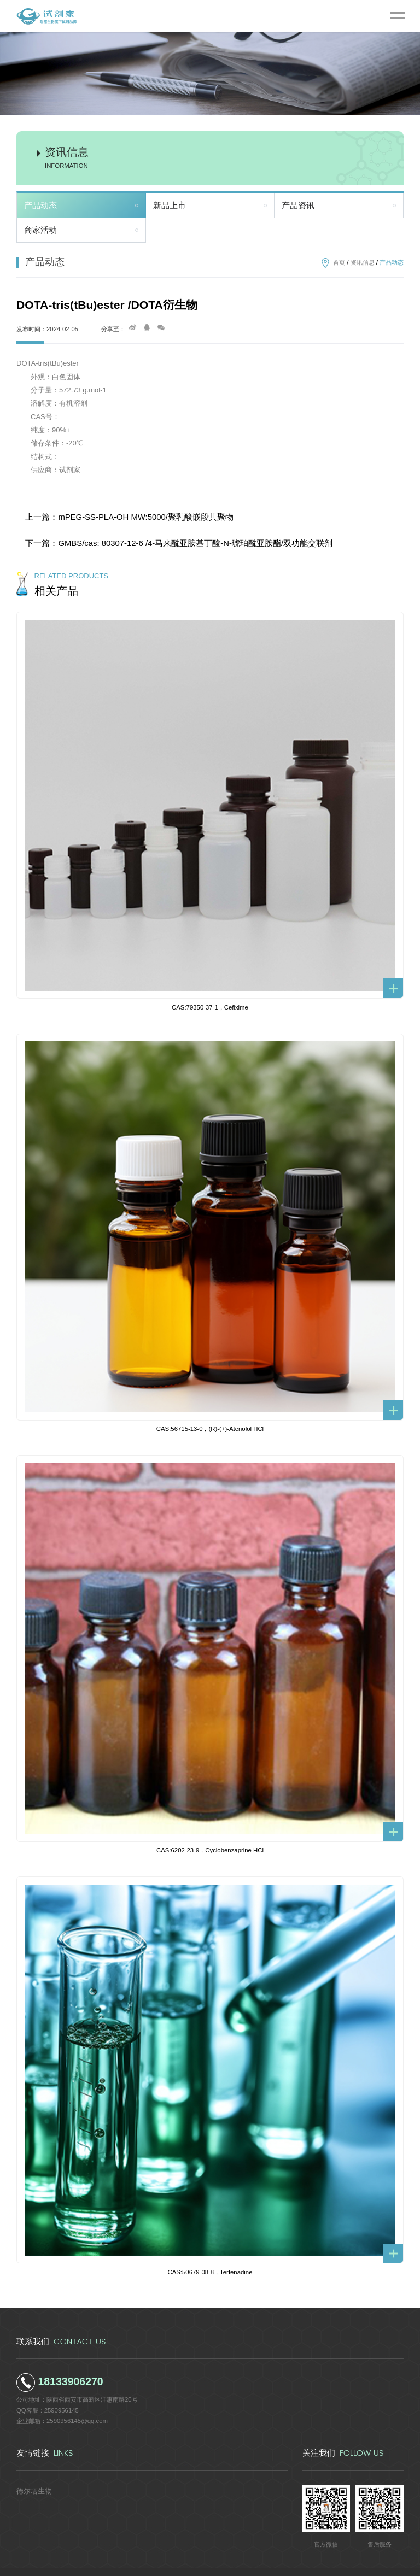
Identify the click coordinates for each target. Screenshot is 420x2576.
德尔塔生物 (31, 2473)
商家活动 (40, 230)
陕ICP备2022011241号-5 (284, 2563)
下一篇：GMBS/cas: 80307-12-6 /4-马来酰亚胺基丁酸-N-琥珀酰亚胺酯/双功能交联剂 (154, 531)
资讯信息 (363, 262)
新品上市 (169, 205)
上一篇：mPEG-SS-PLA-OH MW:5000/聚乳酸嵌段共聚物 (115, 513)
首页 (339, 262)
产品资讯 (298, 205)
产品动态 (40, 205)
